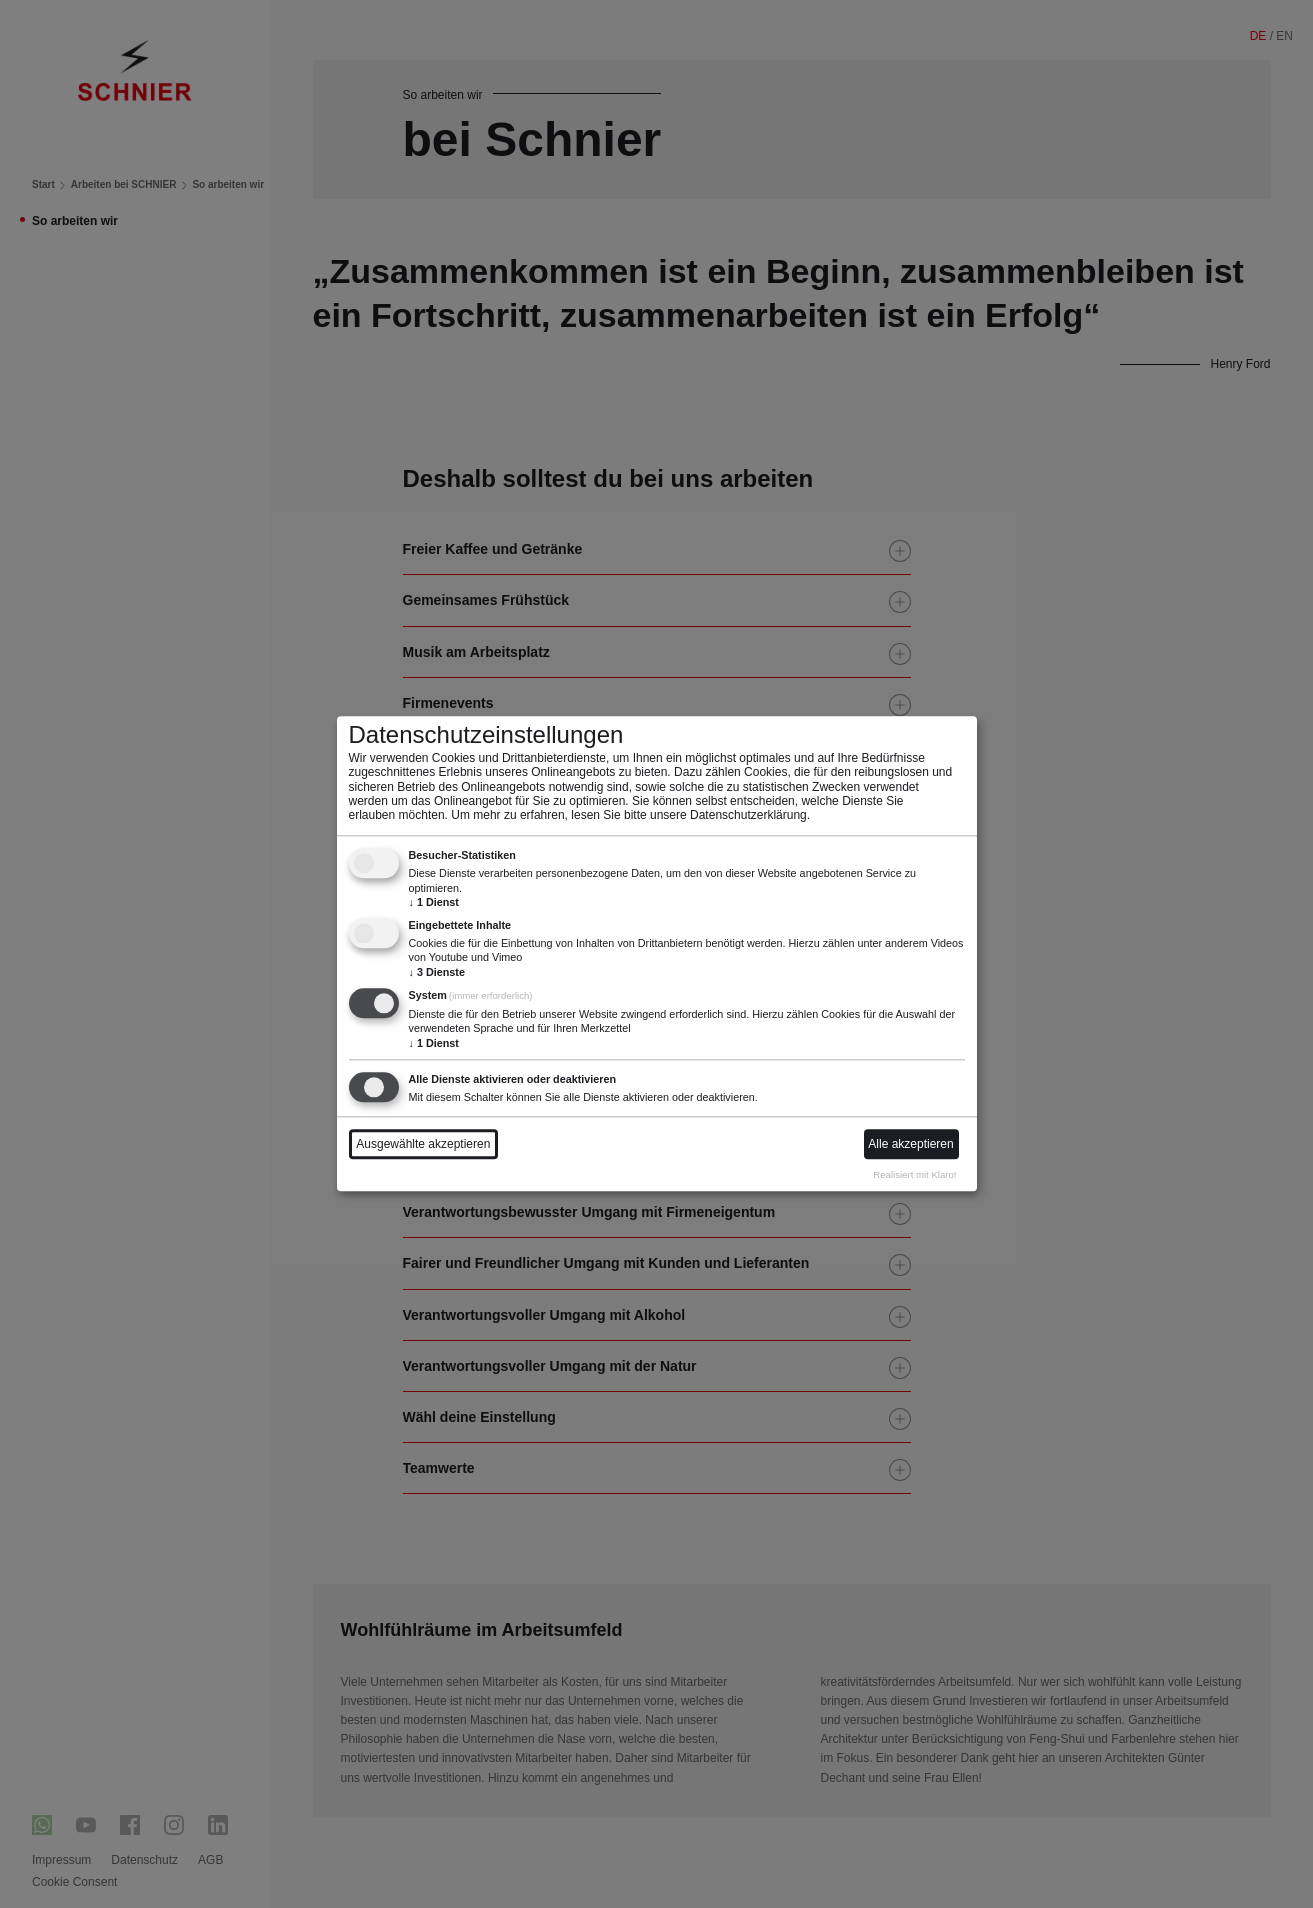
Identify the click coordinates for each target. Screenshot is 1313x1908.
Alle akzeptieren (910, 1145)
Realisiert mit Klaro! (914, 1174)
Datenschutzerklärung (748, 816)
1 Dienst (434, 902)
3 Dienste (437, 972)
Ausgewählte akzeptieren (423, 1145)
